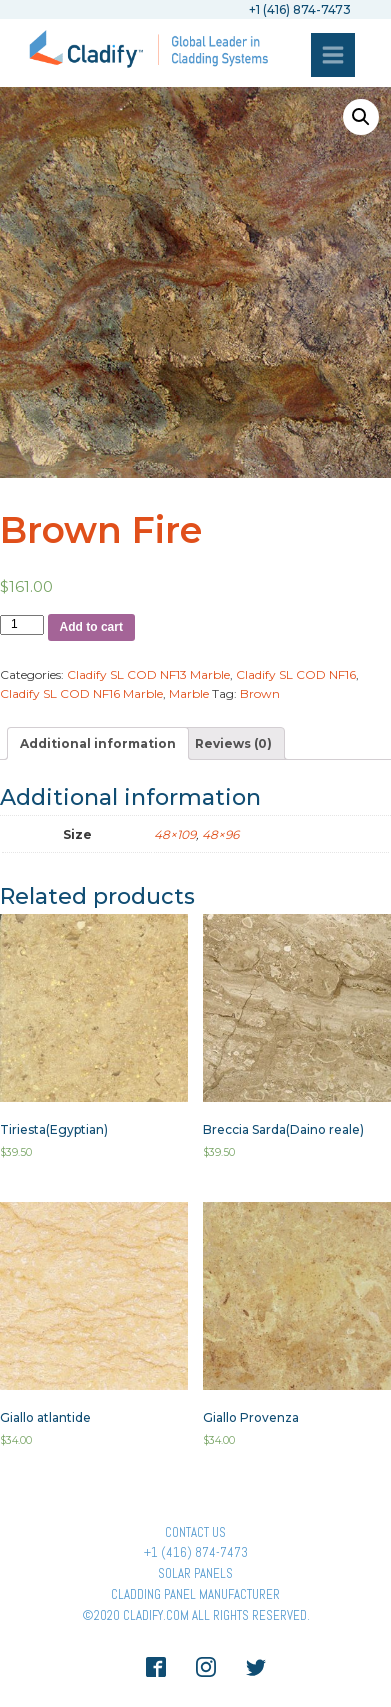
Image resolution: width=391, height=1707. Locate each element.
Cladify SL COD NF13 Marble (148, 674)
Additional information (98, 743)
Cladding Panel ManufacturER (195, 1594)
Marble (189, 693)
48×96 (220, 834)
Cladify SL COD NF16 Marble (81, 693)
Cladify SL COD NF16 (296, 674)
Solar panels (195, 1573)
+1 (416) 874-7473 (196, 1552)
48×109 (175, 834)
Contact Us (195, 1532)
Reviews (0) (233, 743)
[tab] (98, 743)
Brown (260, 693)
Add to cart (91, 627)
